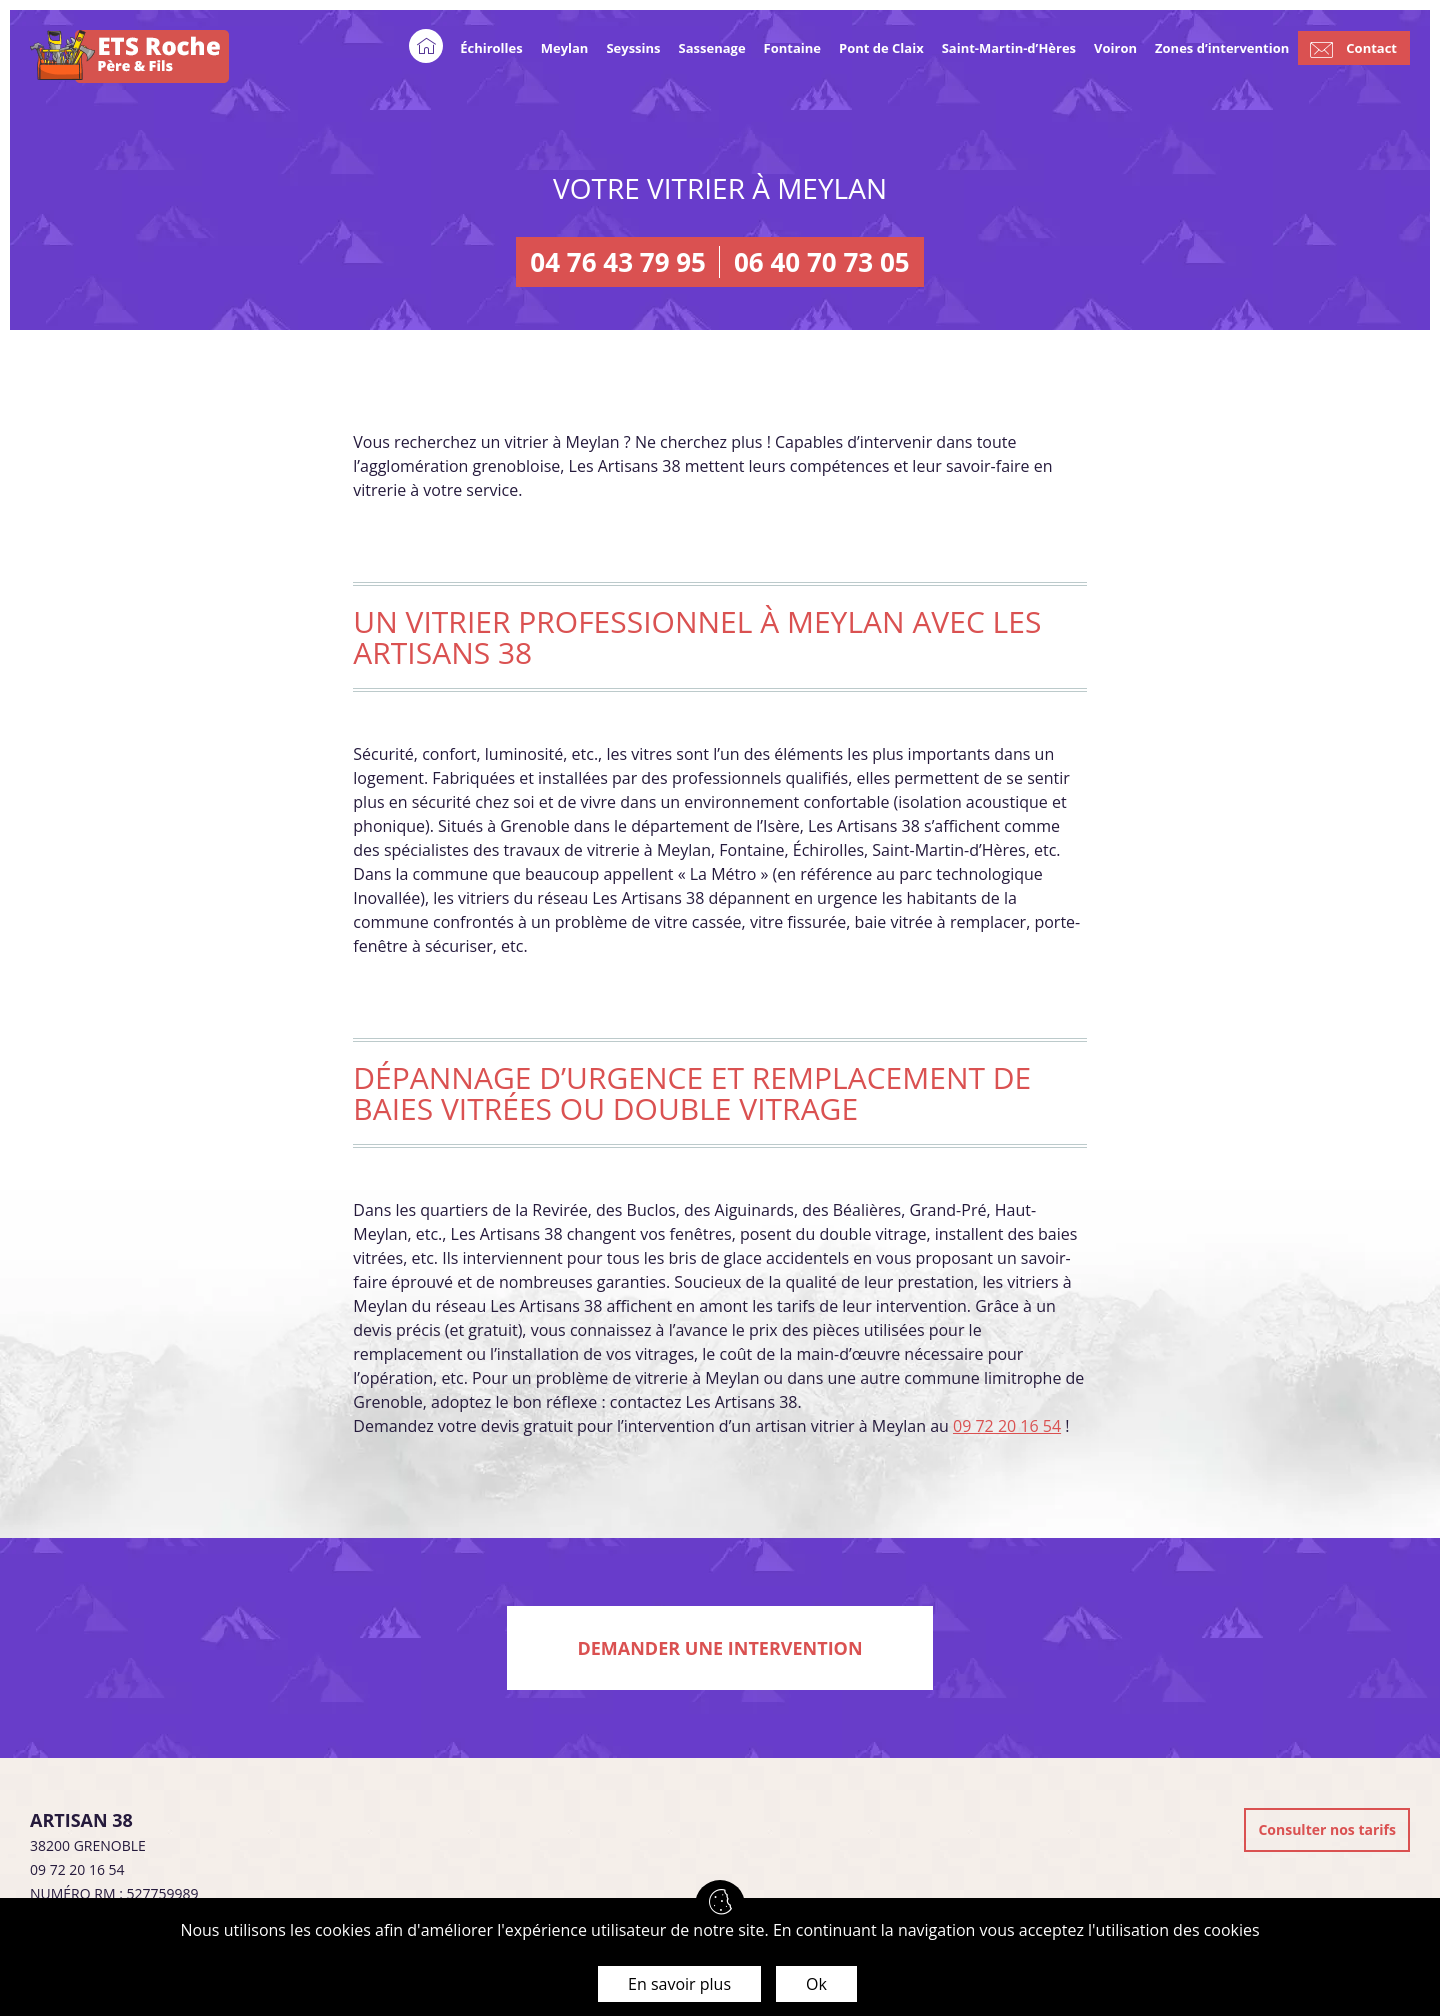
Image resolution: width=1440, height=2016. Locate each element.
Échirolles (491, 48)
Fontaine (792, 48)
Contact (1371, 48)
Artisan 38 (81, 1820)
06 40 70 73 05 (822, 262)
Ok (816, 1984)
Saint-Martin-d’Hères (1009, 48)
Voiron (1115, 48)
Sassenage (712, 48)
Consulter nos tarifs (1327, 1829)
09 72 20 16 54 (1007, 1426)
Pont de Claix (881, 48)
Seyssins (633, 48)
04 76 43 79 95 (618, 262)
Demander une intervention (719, 1648)
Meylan (565, 48)
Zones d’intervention (1222, 48)
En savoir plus (679, 1984)
